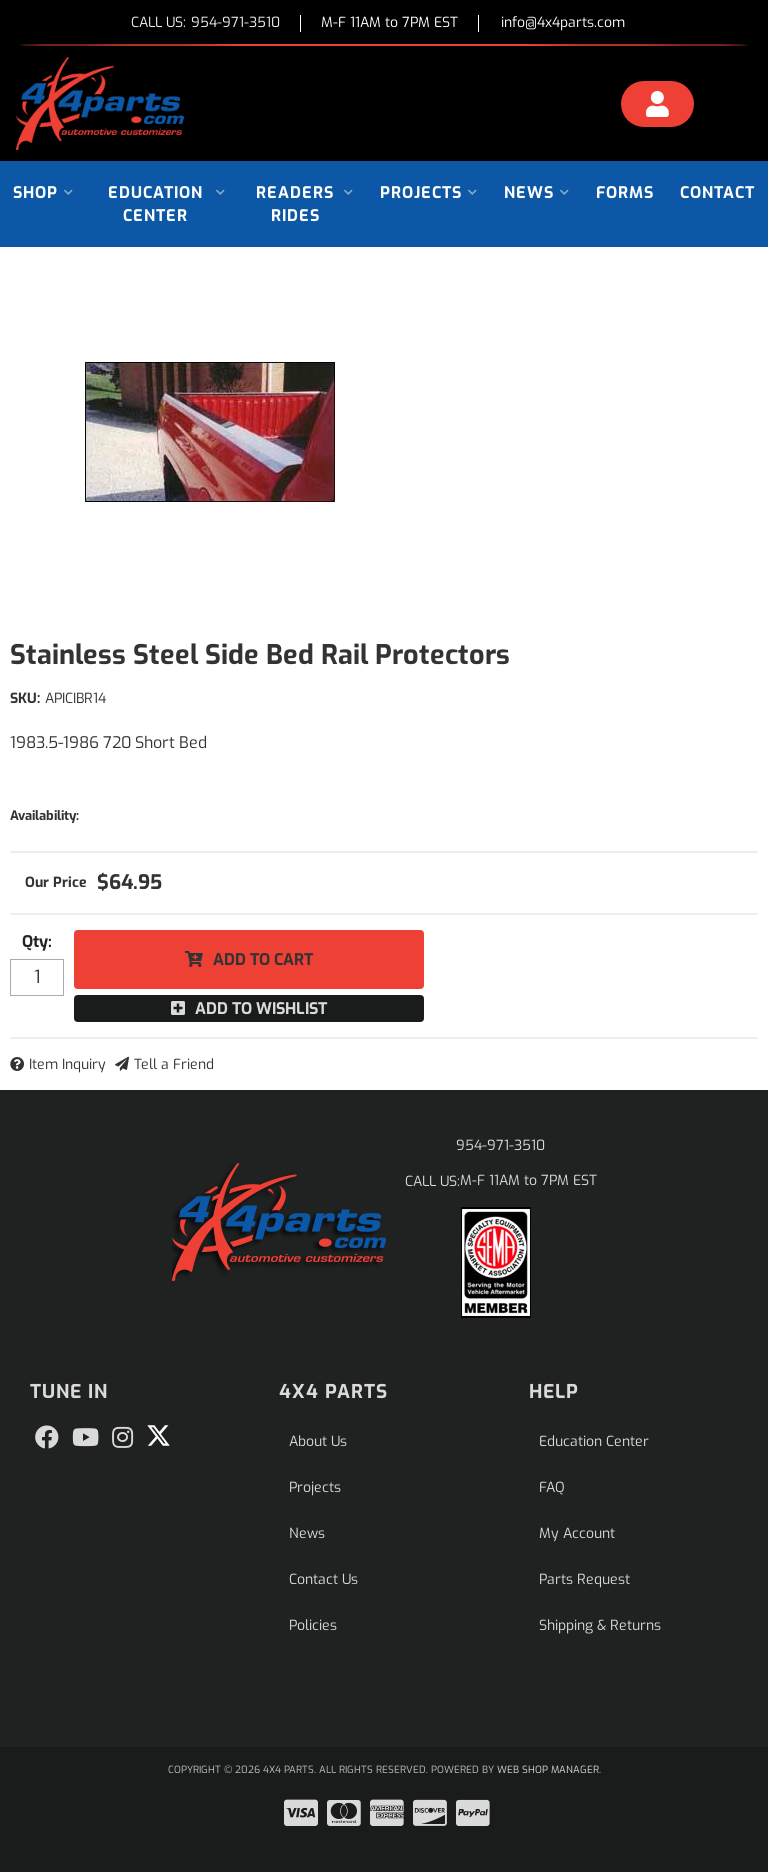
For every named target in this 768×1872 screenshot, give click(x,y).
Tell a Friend (174, 1064)
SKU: (25, 698)
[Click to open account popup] (657, 107)
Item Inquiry (67, 1064)
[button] (43, 192)
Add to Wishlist (261, 1008)
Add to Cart (263, 959)
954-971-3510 (500, 1145)
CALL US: (205, 23)
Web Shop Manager (548, 1769)
